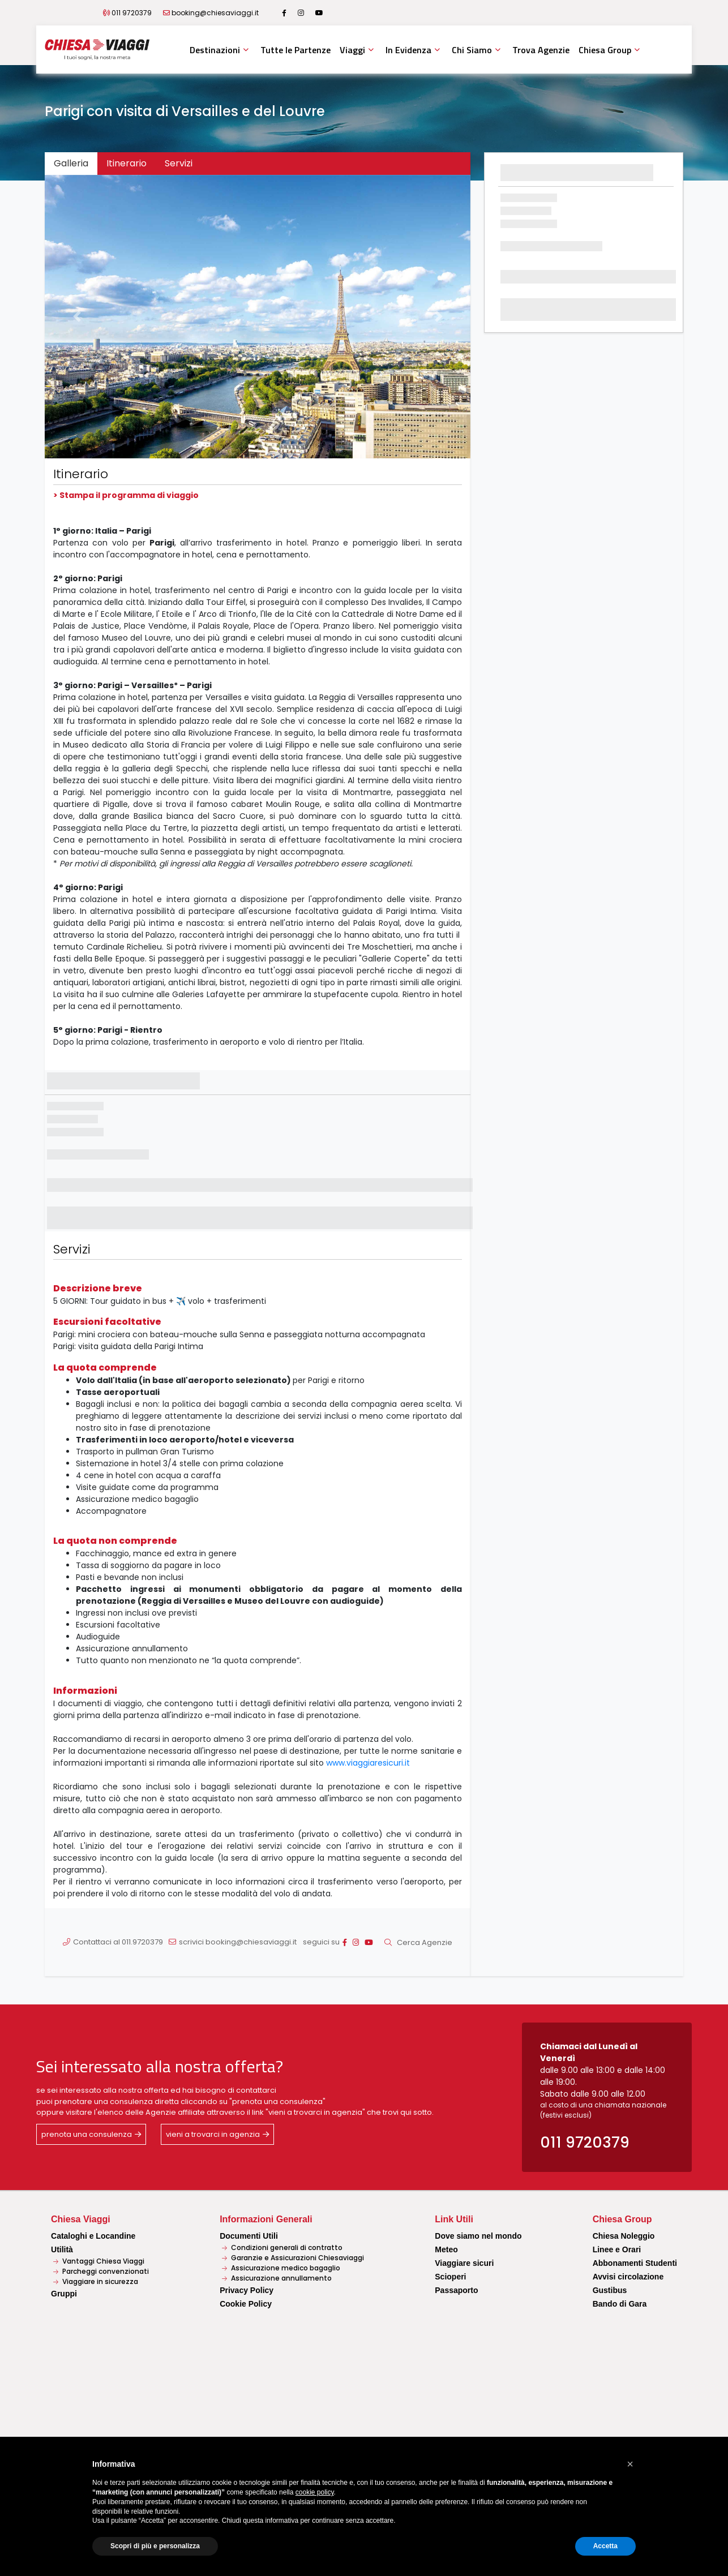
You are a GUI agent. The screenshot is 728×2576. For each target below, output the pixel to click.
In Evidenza (408, 50)
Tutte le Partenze (295, 50)
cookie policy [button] (315, 2492)
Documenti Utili (249, 2235)
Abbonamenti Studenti (635, 2263)
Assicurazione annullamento (277, 2278)
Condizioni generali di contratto (282, 2247)
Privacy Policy (246, 2290)
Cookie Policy (246, 2303)
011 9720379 (132, 13)
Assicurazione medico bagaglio (281, 2268)
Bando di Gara (620, 2303)
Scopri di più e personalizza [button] (155, 2546)
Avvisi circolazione (628, 2276)
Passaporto (456, 2290)
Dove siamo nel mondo (478, 2235)
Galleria (71, 163)
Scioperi (450, 2276)
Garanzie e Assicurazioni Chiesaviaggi (293, 2257)
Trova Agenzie (540, 50)
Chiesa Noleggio (624, 2235)
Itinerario (126, 163)
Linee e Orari (617, 2249)
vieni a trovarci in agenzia (213, 2134)
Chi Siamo (472, 50)
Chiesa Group (605, 50)
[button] (77, 316)
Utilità (62, 2249)
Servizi (178, 163)
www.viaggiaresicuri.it (368, 1762)
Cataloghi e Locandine (93, 2235)
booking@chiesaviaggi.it (215, 13)
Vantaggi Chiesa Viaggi (98, 2261)
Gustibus (610, 2290)
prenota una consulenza (86, 2134)
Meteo (446, 2249)
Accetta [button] (605, 2546)
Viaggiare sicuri (464, 2263)
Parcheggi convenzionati (101, 2271)
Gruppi (64, 2293)
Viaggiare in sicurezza (95, 2281)
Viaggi (352, 50)
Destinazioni (215, 50)
